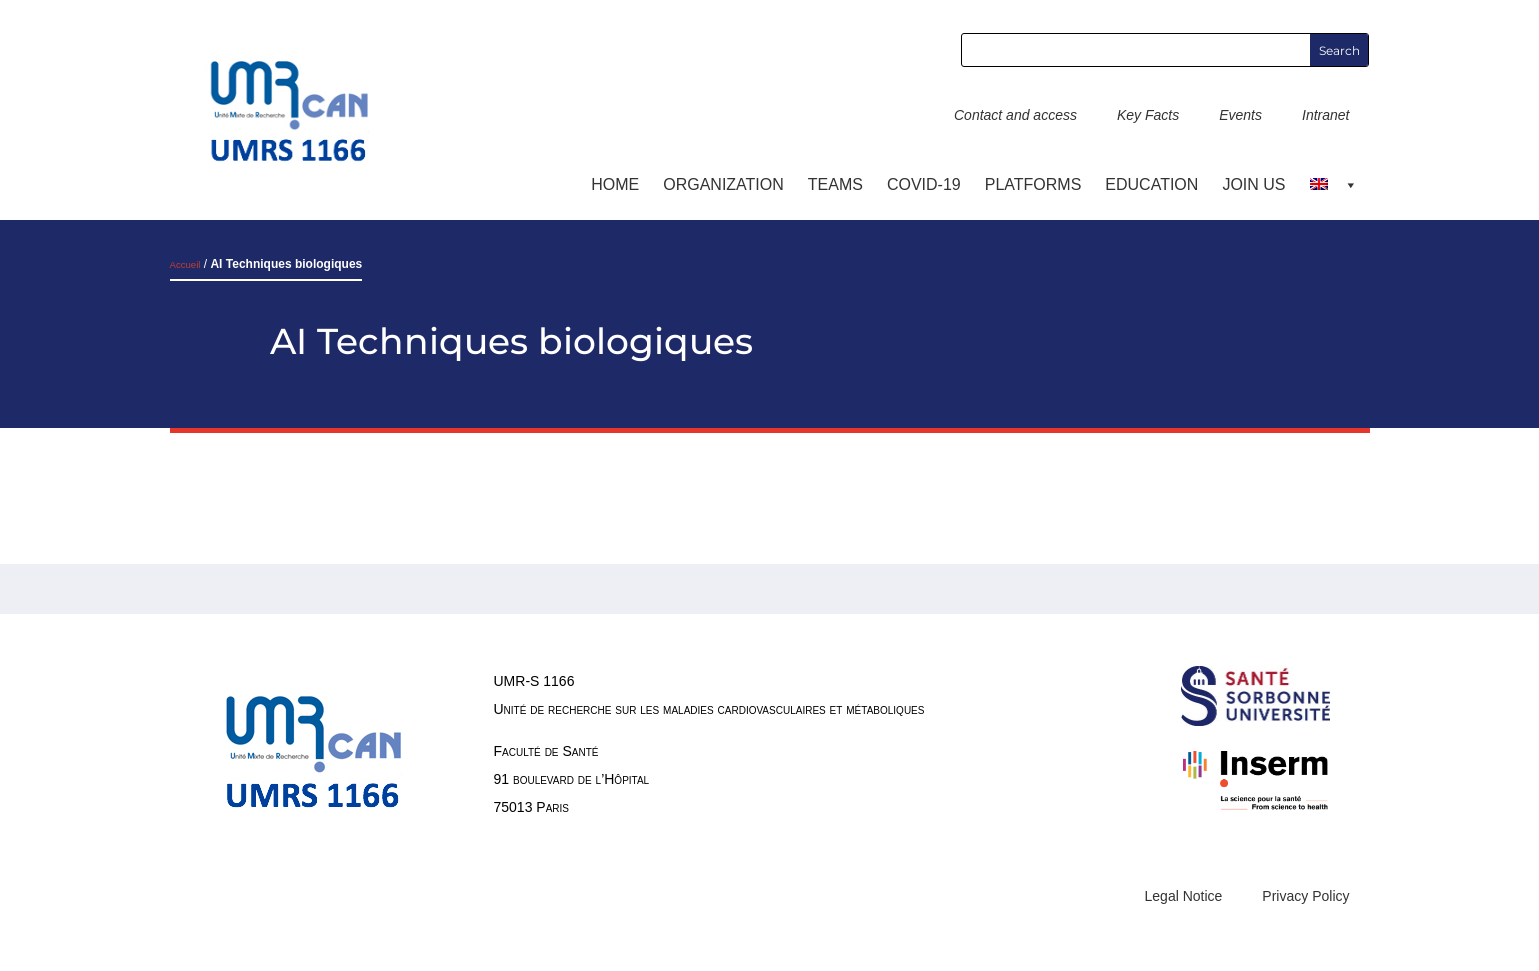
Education (1151, 184)
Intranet (1325, 115)
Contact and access (1015, 115)
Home (615, 184)
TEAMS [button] (835, 184)
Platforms (1033, 184)
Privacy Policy (1305, 896)
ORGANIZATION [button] (723, 184)
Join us (1253, 184)
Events (1240, 115)
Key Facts (1148, 115)
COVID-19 (924, 184)
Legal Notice (1184, 896)
